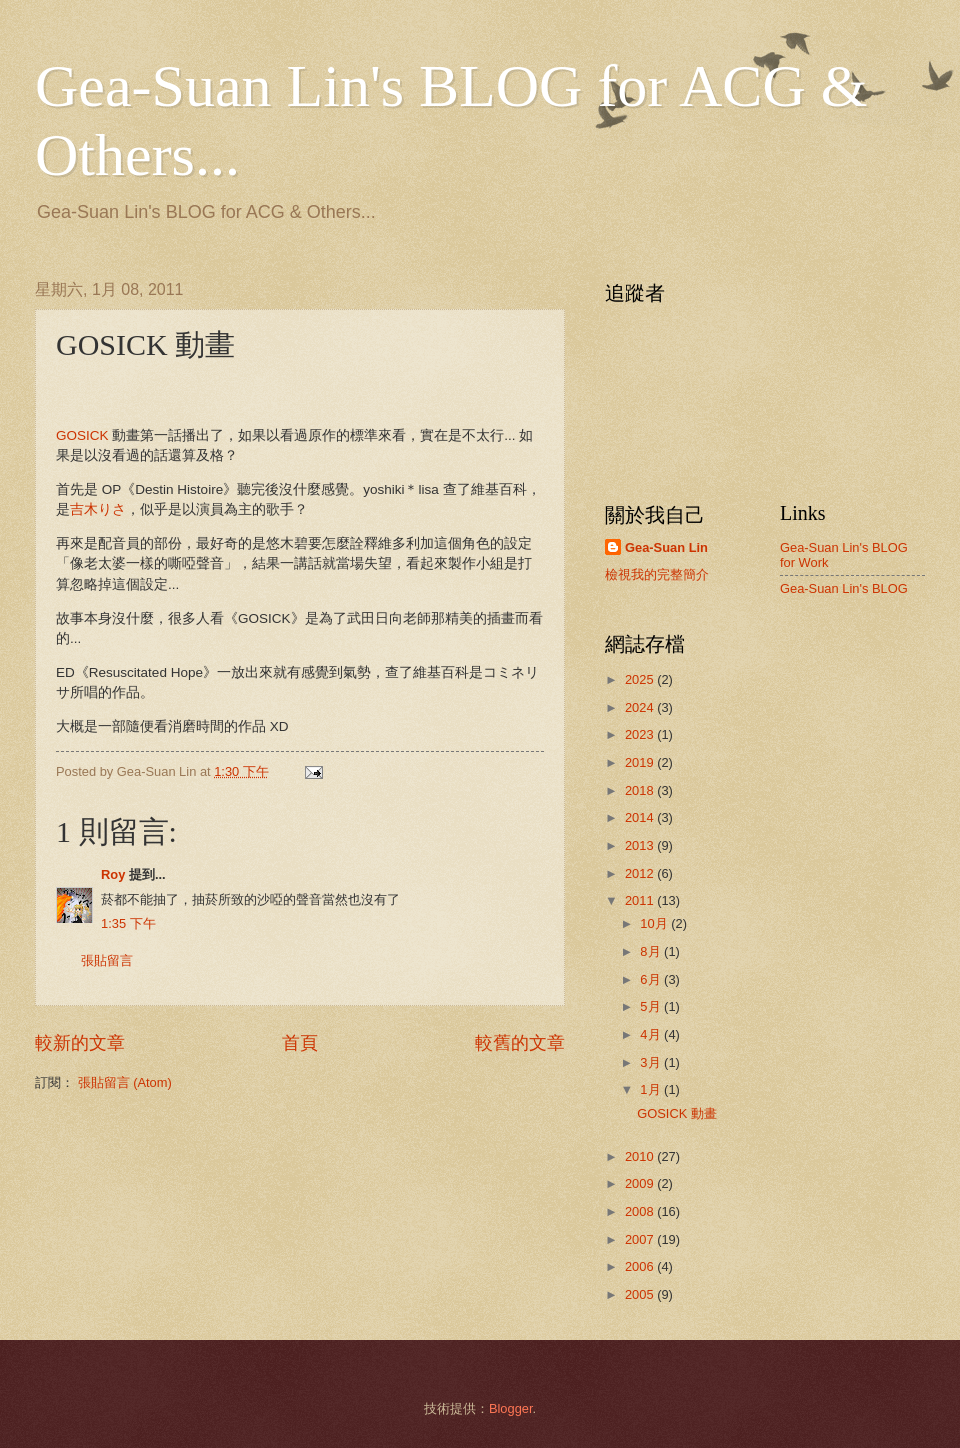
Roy (113, 874)
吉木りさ (98, 509)
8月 (652, 951)
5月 (652, 1006)
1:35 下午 (128, 923)
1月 (652, 1089)
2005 (641, 1294)
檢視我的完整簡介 (657, 574)
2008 (641, 1211)
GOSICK (82, 435)
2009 (641, 1183)
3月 (652, 1062)
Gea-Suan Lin (666, 547)
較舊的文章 (520, 1043)
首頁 (300, 1043)
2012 (641, 873)
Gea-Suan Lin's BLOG (844, 588)
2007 (641, 1239)
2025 (641, 679)
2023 (641, 734)
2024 (641, 707)
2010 (641, 1156)
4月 (652, 1034)
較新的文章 (80, 1043)
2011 (641, 900)
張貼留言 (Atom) (125, 1082)
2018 (641, 790)
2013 (641, 845)
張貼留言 (107, 960)
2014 (641, 817)
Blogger (511, 1408)
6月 (652, 979)
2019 (641, 762)
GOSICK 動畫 (677, 1113)
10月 (655, 923)
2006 (641, 1266)
